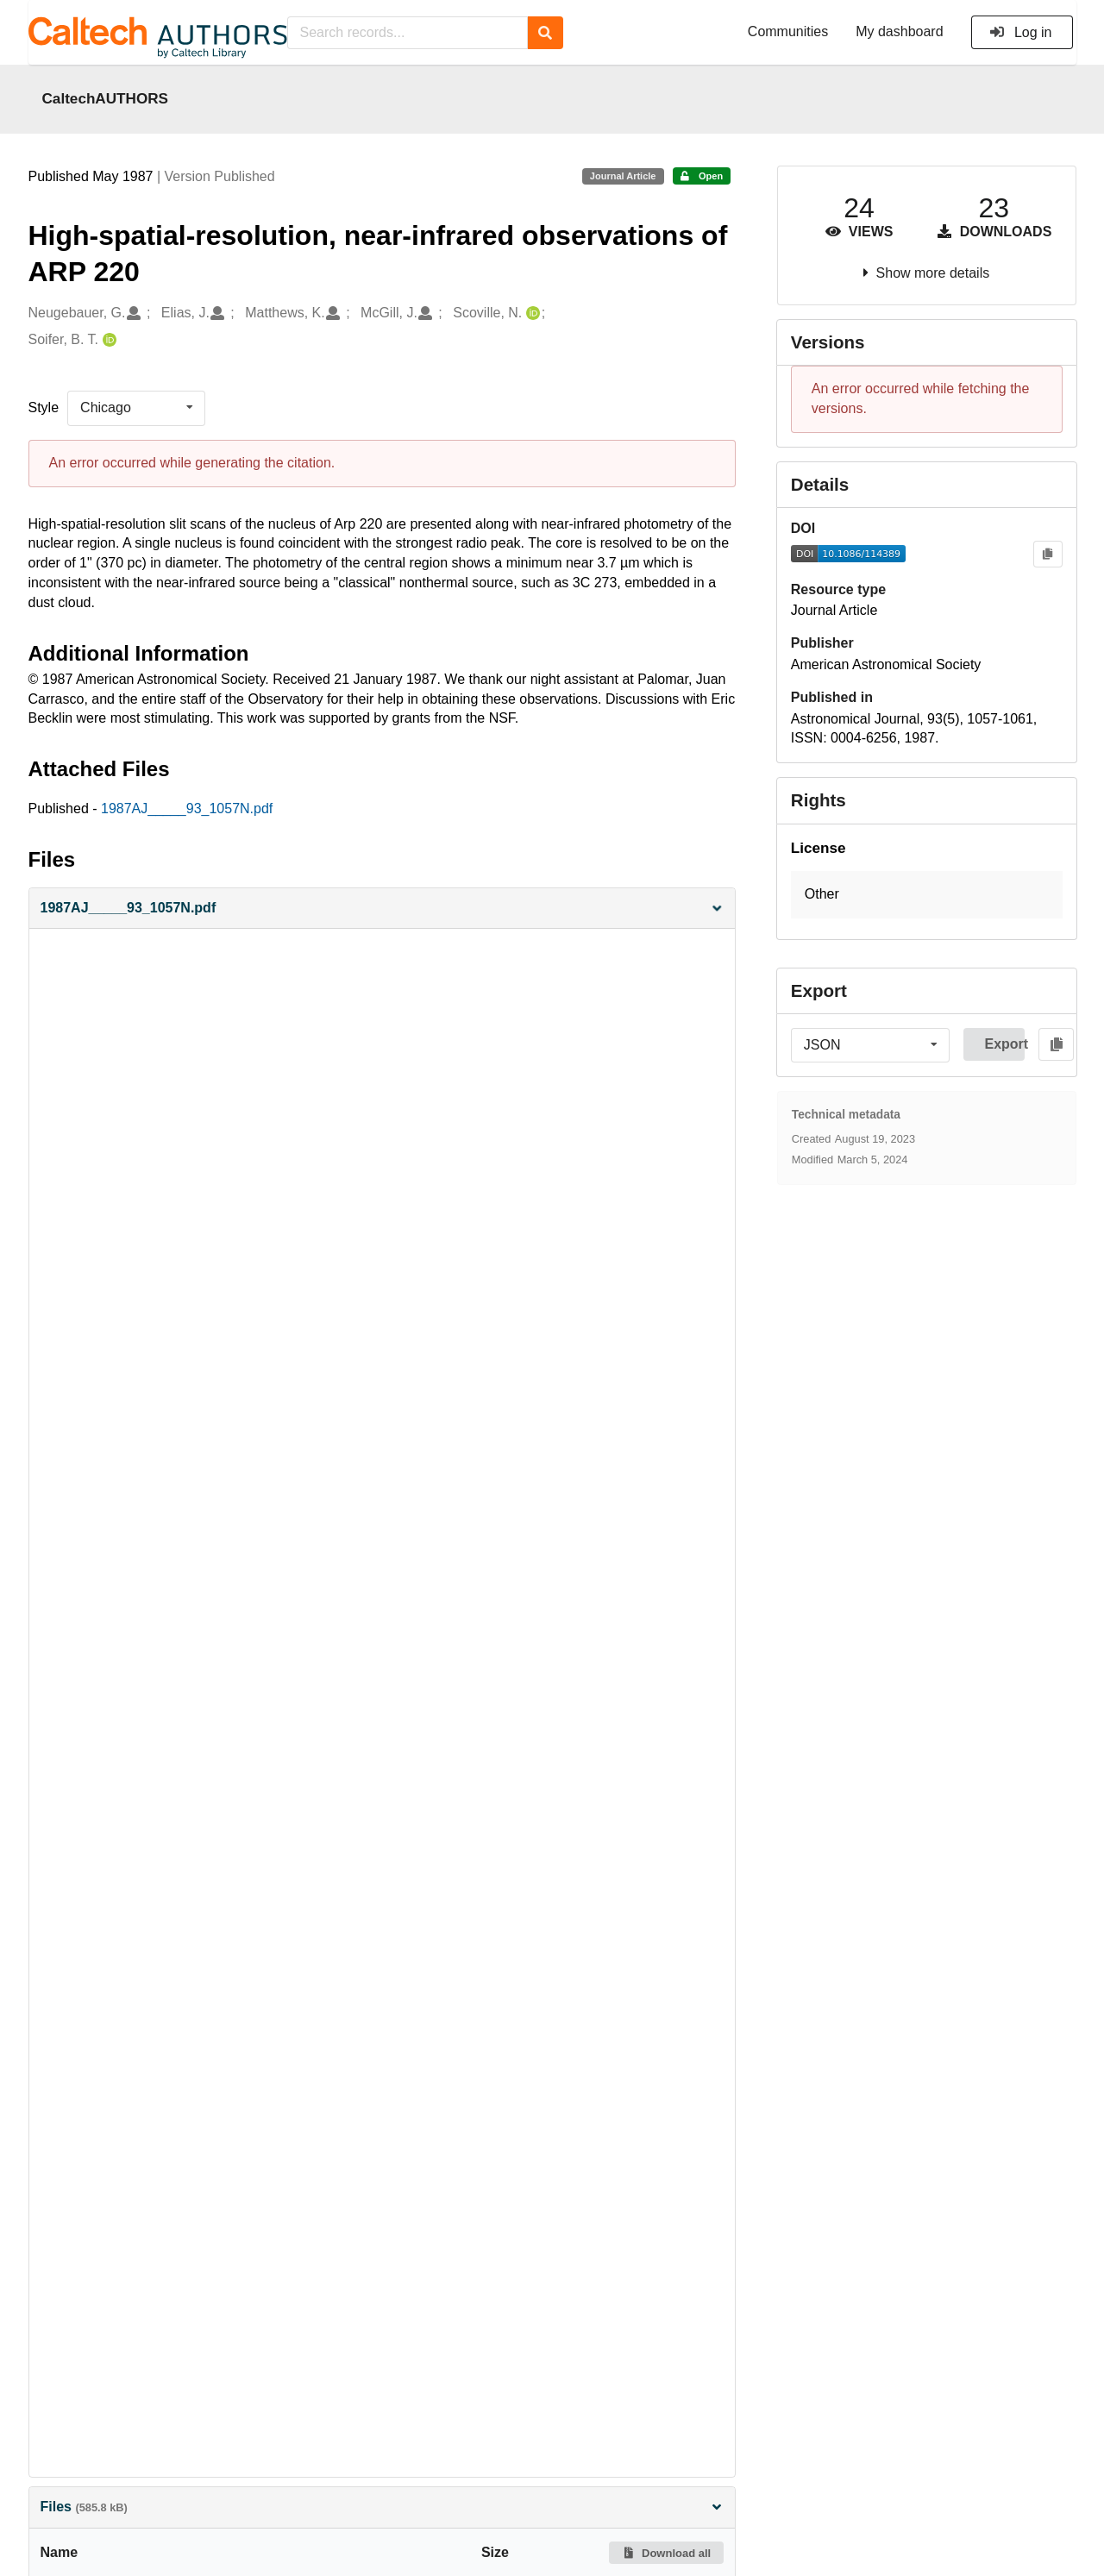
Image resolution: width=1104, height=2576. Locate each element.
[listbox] (136, 408)
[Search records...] (407, 32)
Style (44, 407)
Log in (1020, 32)
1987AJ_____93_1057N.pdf (187, 808)
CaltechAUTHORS (105, 98)
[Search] (545, 32)
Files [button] (382, 2506)
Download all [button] (666, 2553)
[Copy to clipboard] (1047, 554)
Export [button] (1004, 1044)
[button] (382, 908)
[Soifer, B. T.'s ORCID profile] (107, 340)
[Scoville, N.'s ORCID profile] (531, 313)
